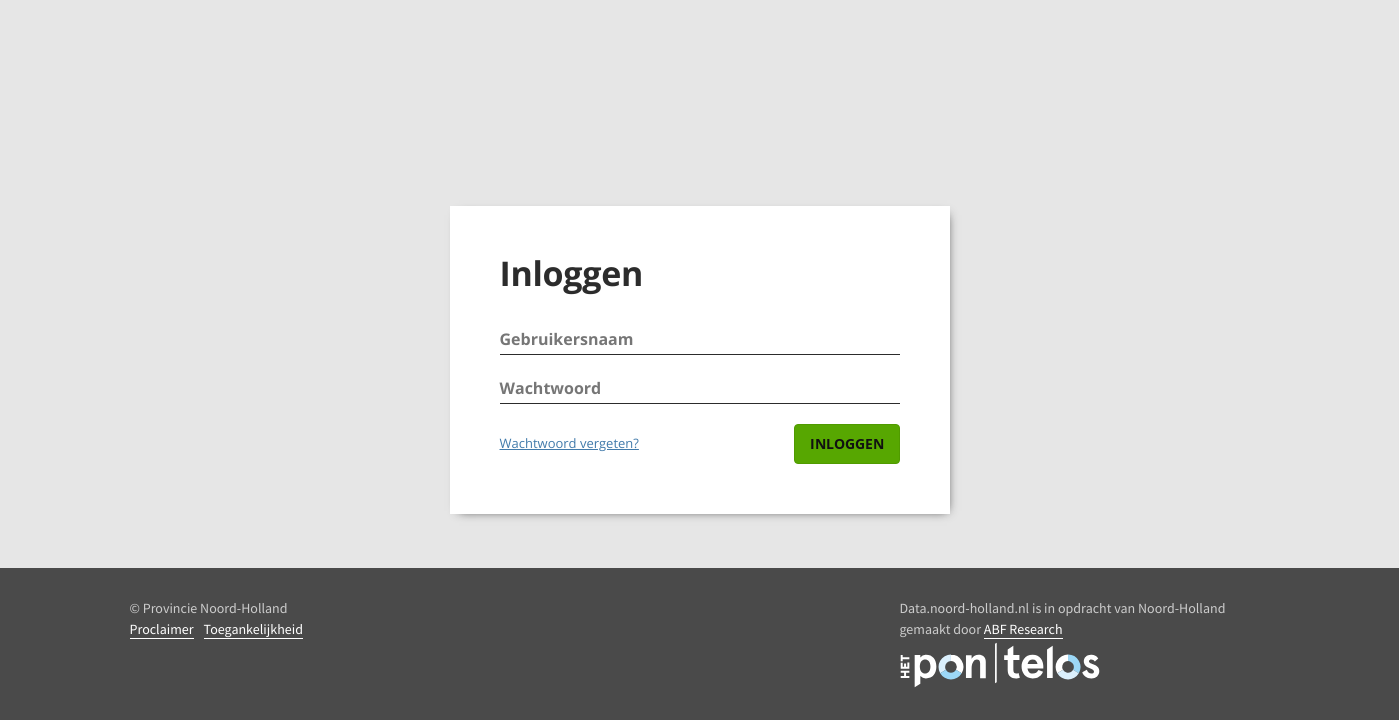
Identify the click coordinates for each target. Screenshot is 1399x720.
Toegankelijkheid (253, 629)
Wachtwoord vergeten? (569, 443)
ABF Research (1023, 629)
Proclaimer (162, 629)
